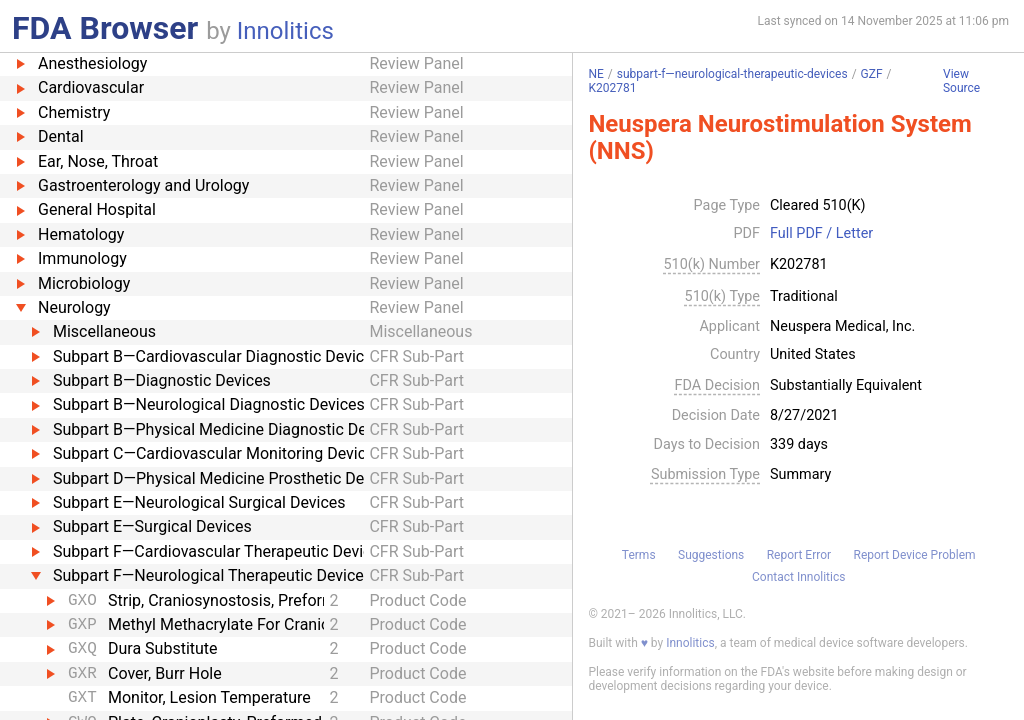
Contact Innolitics (798, 577)
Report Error (799, 555)
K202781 (612, 88)
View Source (961, 81)
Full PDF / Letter (821, 234)
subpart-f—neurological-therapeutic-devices (732, 74)
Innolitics (285, 31)
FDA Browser (105, 28)
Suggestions (711, 555)
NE (595, 74)
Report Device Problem (915, 555)
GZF (872, 74)
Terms (639, 555)
